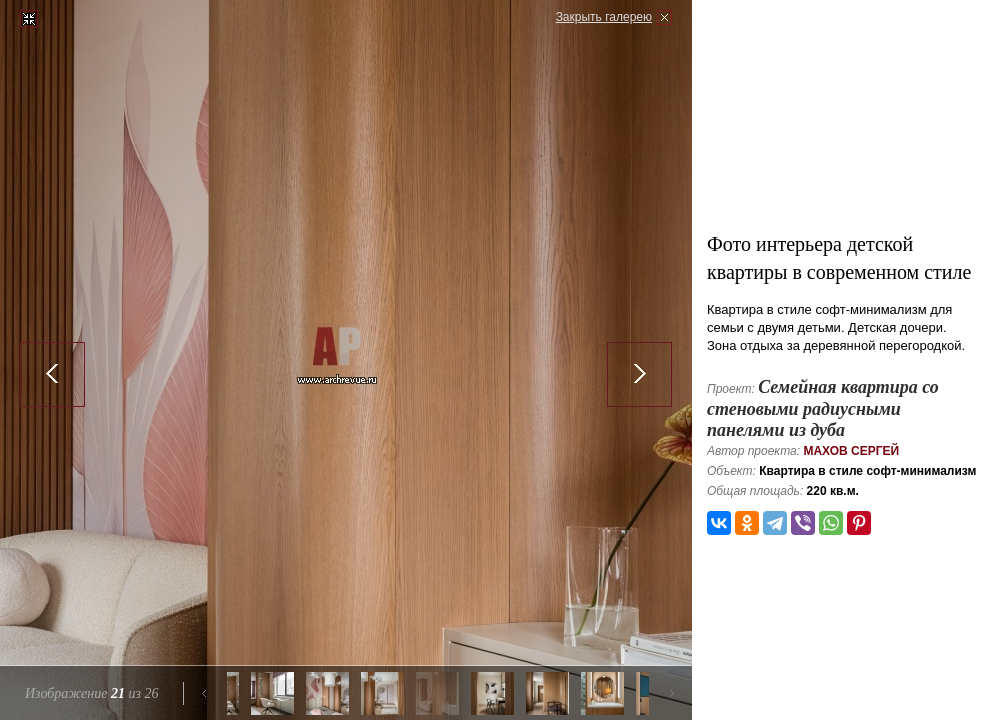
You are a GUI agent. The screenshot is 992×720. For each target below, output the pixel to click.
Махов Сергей (851, 451)
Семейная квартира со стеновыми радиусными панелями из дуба (823, 408)
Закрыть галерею (604, 17)
